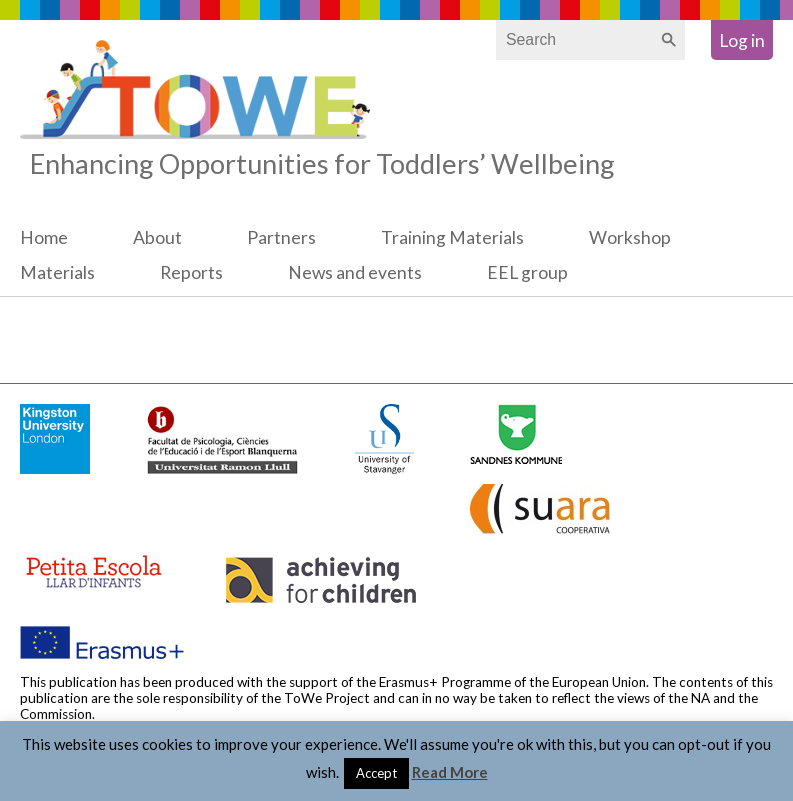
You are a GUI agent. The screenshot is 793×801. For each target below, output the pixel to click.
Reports (191, 272)
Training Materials (452, 237)
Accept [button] (376, 773)
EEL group (527, 272)
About (157, 237)
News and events (355, 272)
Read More (450, 772)
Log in (742, 40)
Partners (281, 237)
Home (44, 237)
